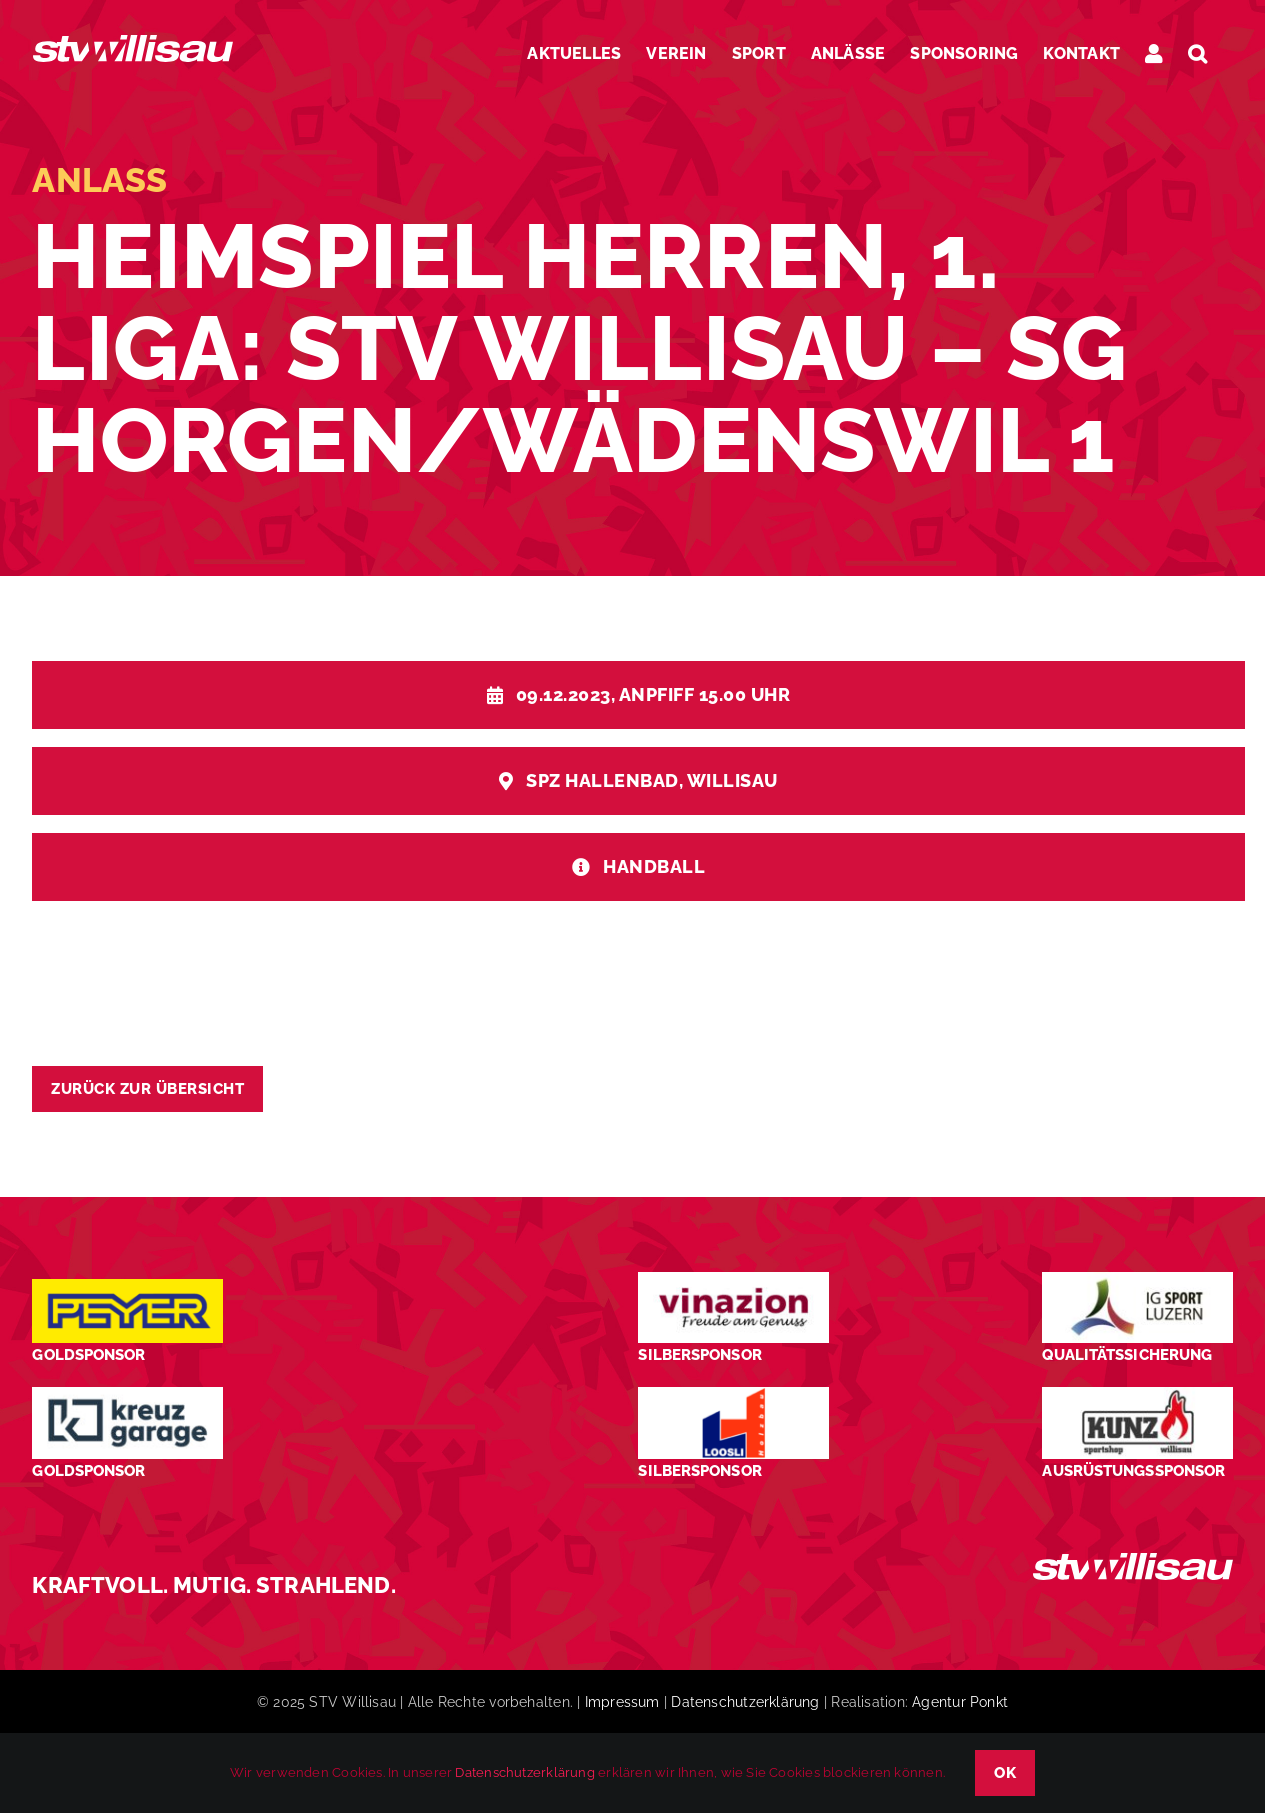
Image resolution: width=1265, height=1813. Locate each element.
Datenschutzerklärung (745, 1702)
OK (1005, 1773)
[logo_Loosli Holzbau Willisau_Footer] (733, 1394)
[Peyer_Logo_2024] (127, 1286)
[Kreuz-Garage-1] (127, 1394)
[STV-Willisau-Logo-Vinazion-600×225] (733, 1279)
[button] (1197, 53)
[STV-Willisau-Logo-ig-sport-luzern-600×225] (1137, 1279)
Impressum (622, 1702)
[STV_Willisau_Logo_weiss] (1133, 1560)
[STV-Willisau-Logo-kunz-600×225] (1137, 1394)
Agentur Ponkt (960, 1702)
